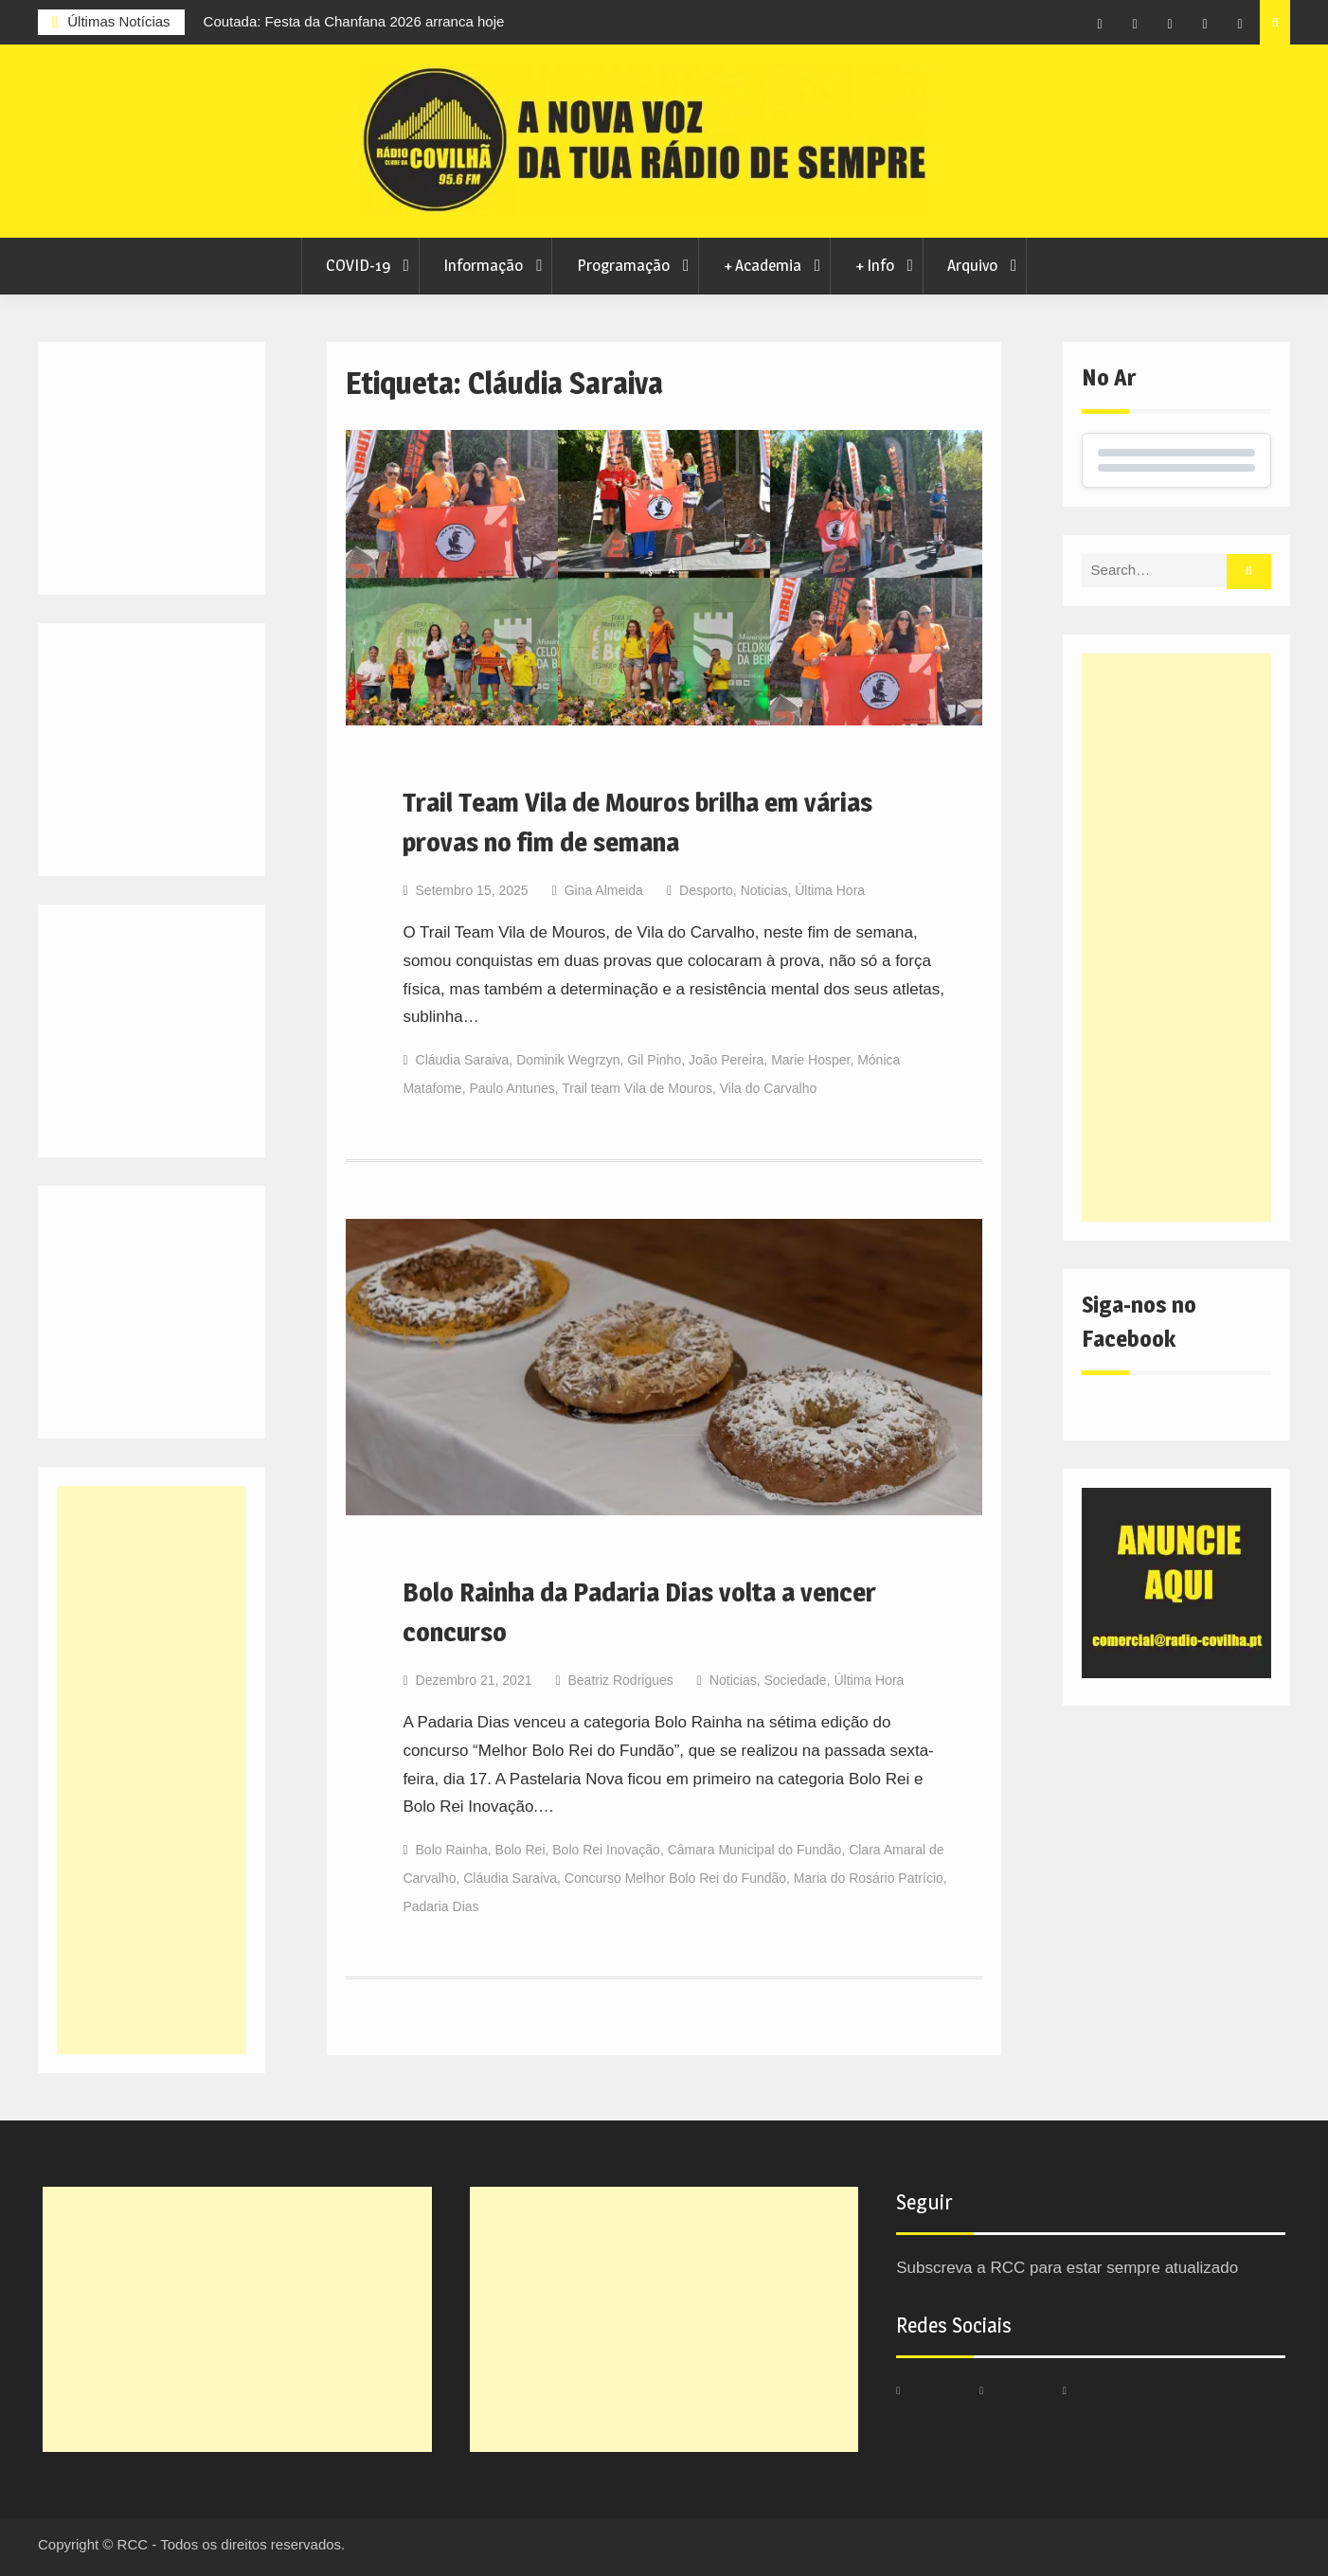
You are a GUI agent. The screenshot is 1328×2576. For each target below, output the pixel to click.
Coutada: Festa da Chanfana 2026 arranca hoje (354, 21)
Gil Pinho (654, 1059)
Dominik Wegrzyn (567, 1059)
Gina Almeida (604, 890)
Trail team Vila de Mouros (637, 1088)
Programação (623, 265)
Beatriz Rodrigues (620, 1680)
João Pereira (726, 1059)
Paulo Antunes (511, 1088)
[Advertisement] (1176, 937)
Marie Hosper (810, 1059)
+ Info (874, 265)
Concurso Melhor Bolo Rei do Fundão (675, 1878)
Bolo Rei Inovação (606, 1849)
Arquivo (972, 265)
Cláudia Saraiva (463, 1059)
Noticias (764, 890)
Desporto (706, 890)
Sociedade (794, 1680)
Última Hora (830, 890)
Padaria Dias (440, 1906)
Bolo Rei (520, 1849)
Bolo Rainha (452, 1849)
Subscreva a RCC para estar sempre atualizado (1067, 2268)
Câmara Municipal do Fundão (755, 1849)
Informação (483, 265)
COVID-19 (358, 265)
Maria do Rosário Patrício (868, 1878)
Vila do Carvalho (768, 1088)
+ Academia (762, 265)
